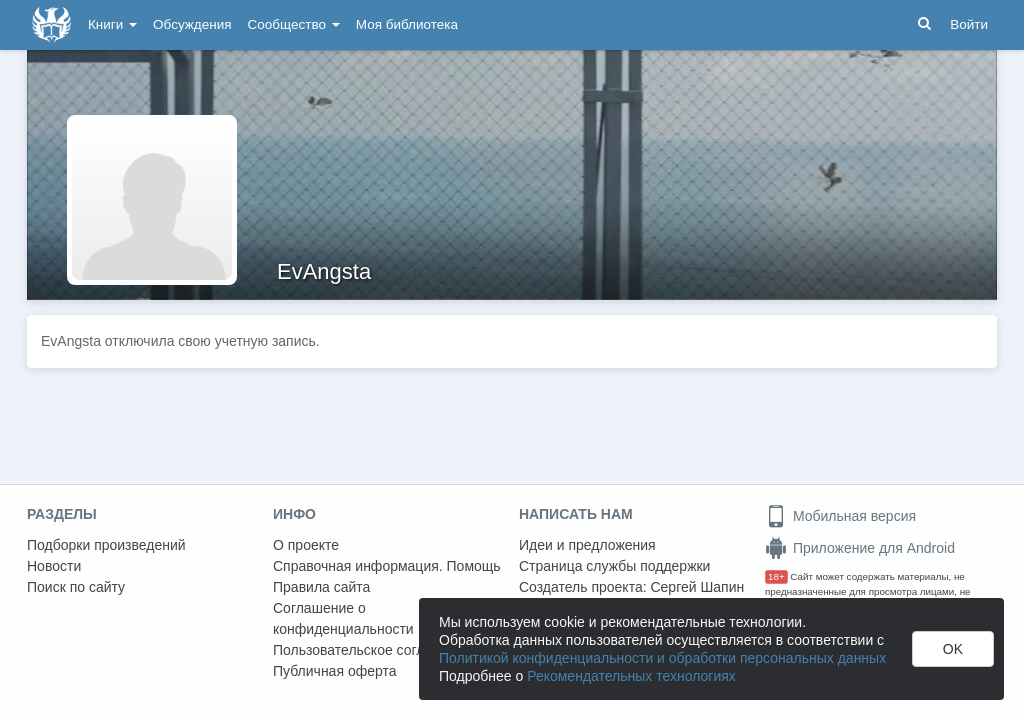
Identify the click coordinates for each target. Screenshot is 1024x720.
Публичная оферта (335, 671)
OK (953, 649)
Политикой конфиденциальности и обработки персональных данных (662, 658)
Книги (112, 24)
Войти (969, 24)
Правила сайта (321, 587)
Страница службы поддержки (614, 566)
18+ (776, 576)
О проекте (306, 545)
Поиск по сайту (76, 587)
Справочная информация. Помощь (387, 566)
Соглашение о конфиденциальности (343, 618)
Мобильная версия (840, 516)
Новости (54, 566)
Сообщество (294, 24)
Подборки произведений (106, 545)
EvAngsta (324, 271)
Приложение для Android (860, 548)
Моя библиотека (407, 24)
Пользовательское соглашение (374, 650)
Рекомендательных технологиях (631, 676)
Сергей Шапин (697, 587)
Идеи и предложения (587, 545)
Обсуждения (192, 24)
